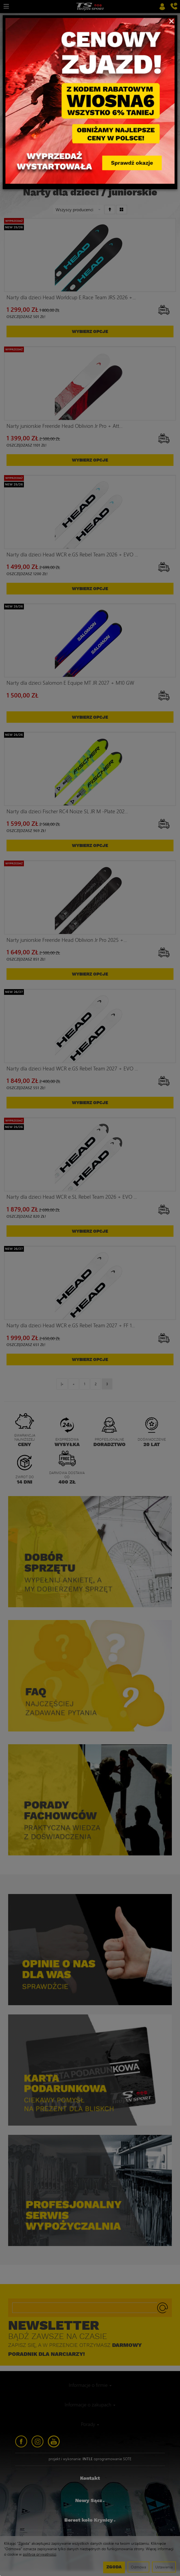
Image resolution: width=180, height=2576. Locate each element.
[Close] (171, 20)
